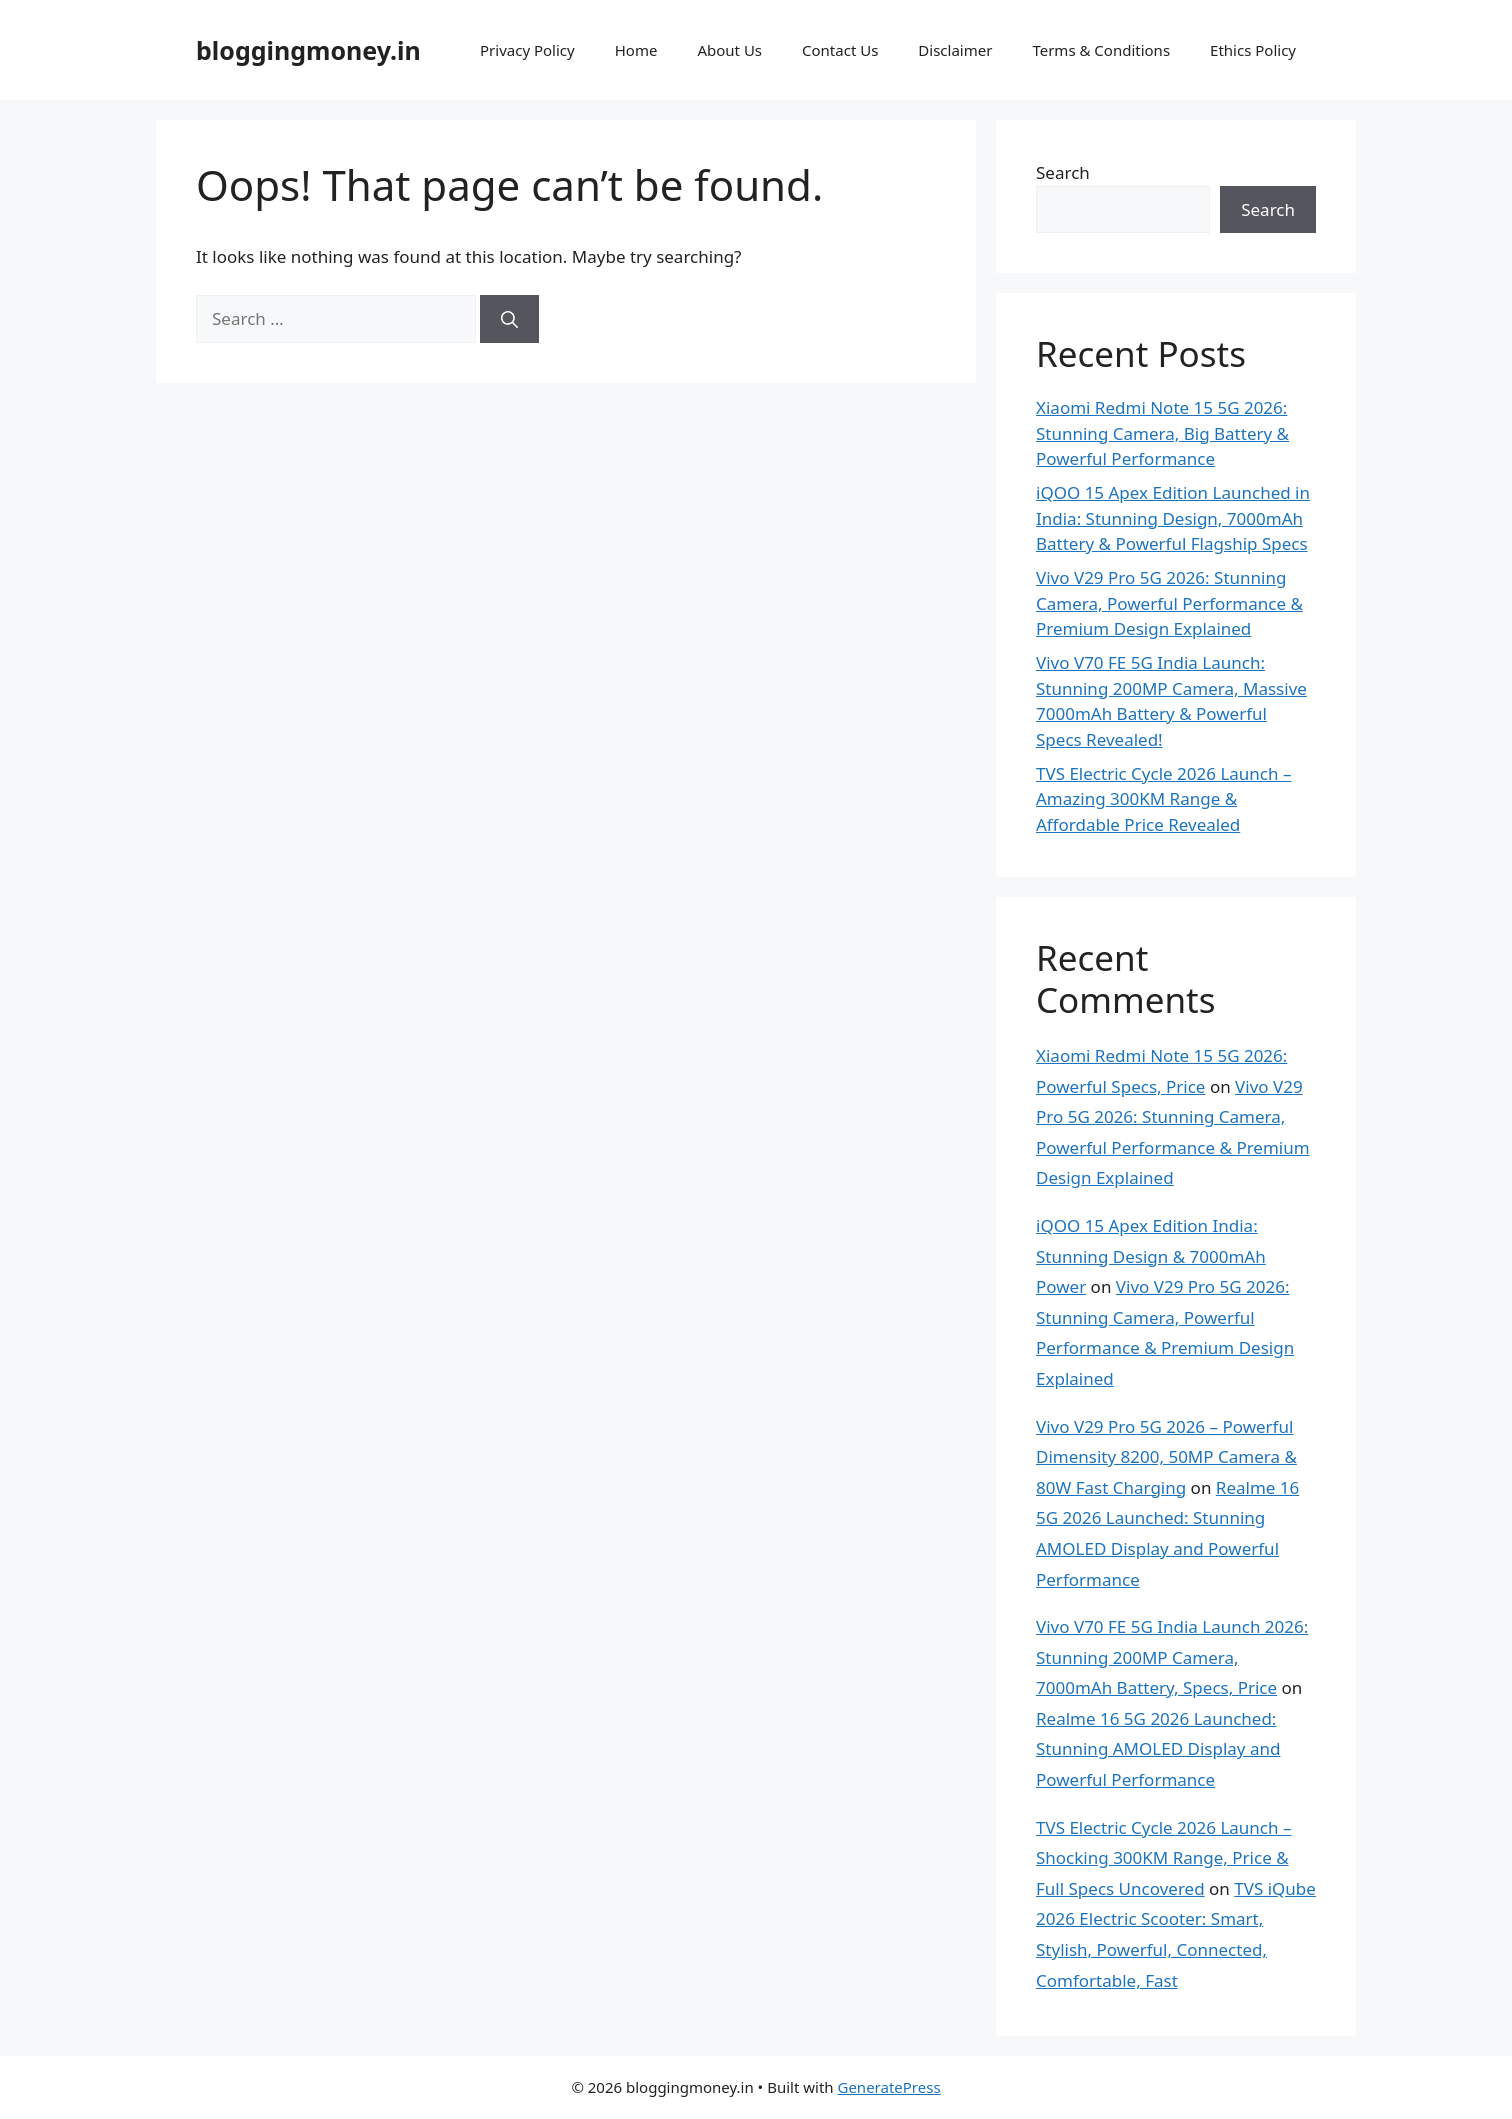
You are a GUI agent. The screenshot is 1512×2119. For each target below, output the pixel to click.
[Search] (509, 319)
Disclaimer (955, 50)
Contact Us (840, 50)
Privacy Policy (527, 50)
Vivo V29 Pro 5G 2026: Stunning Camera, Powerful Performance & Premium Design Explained (1169, 603)
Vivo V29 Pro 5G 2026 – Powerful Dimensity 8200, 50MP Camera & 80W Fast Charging (1166, 1457)
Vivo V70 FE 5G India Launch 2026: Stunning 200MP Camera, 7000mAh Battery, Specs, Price (1172, 1657)
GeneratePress (888, 2087)
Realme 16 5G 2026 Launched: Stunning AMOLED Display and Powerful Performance (1158, 1749)
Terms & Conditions (1101, 50)
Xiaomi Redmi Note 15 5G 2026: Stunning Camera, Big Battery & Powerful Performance (1162, 433)
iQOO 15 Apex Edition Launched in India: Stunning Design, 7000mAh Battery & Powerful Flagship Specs (1173, 518)
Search (1063, 172)
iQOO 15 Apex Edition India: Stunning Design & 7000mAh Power (1151, 1256)
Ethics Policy (1253, 50)
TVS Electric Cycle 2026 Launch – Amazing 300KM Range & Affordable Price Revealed (1163, 799)
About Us (729, 50)
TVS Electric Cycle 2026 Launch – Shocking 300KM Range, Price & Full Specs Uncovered (1163, 1858)
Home (636, 50)
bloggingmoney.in (308, 50)
